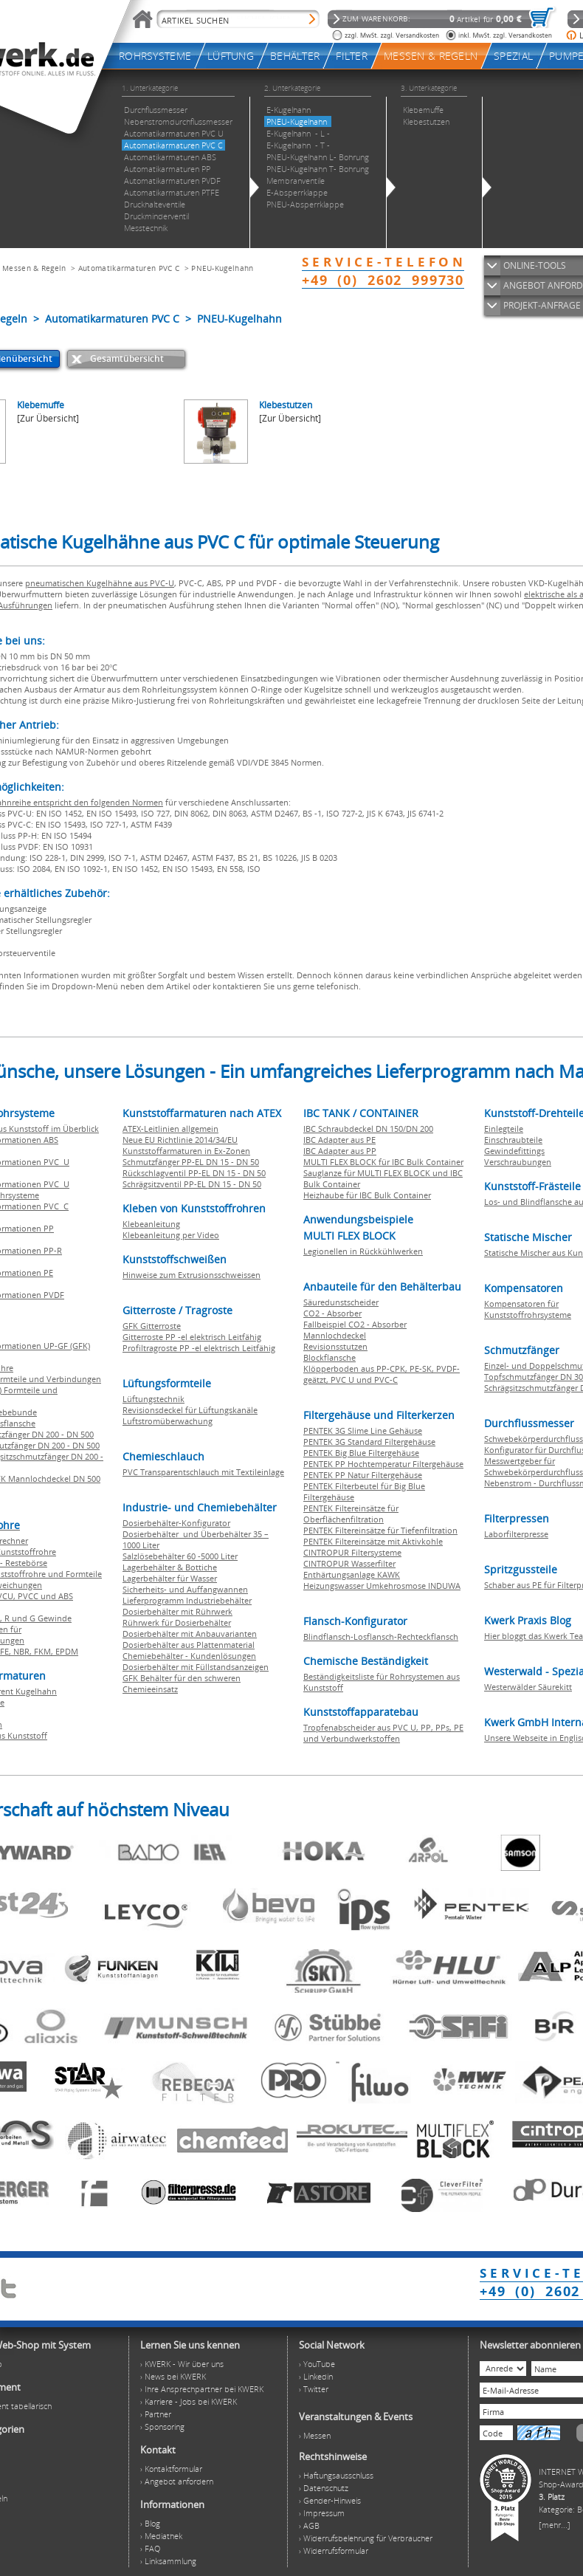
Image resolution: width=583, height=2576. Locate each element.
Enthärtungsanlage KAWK (351, 1574)
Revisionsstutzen (335, 1346)
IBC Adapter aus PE (339, 1139)
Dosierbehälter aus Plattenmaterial (189, 1644)
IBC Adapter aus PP (339, 1150)
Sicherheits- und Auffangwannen (185, 1589)
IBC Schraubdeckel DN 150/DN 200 (368, 1128)
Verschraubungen (517, 1161)
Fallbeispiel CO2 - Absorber (355, 1324)
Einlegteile (503, 1128)
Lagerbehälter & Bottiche (170, 1567)
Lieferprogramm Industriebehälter (187, 1600)
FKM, (44, 1651)
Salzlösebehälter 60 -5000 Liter (180, 1556)
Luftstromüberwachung (168, 1420)
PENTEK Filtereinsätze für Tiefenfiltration (380, 1530)
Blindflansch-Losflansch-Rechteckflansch (380, 1636)
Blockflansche (329, 1357)
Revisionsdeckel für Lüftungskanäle (190, 1409)
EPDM (66, 1651)
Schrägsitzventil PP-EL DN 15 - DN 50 (192, 1183)
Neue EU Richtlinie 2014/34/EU (180, 1139)
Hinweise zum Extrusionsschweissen (192, 1274)
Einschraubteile (513, 1139)
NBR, (23, 1651)
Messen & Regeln (34, 268)
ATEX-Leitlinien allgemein (170, 1128)
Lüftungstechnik (153, 1398)
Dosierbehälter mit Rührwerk (177, 1611)
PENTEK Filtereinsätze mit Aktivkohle (373, 1541)
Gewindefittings (514, 1150)
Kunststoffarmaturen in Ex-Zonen (186, 1150)
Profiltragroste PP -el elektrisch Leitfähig (199, 1347)
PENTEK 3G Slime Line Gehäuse (362, 1430)
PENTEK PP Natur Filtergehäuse (362, 1474)
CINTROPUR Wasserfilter (349, 1563)
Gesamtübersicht (127, 358)
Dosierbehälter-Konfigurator (176, 1522)
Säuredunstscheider (341, 1302)
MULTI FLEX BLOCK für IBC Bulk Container (383, 1161)
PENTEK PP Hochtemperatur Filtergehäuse (383, 1463)
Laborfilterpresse (516, 1533)
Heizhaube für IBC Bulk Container (367, 1195)
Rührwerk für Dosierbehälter (177, 1622)
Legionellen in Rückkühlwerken (363, 1251)
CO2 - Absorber (332, 1313)
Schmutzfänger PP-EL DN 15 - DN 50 (191, 1161)
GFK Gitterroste (152, 1325)
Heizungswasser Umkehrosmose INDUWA (381, 1585)
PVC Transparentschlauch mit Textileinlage (203, 1471)
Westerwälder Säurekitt (528, 1686)
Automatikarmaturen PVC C (128, 268)
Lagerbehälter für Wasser (170, 1578)
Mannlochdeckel (334, 1335)
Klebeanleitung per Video (171, 1234)
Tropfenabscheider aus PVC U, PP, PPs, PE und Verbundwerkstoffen (383, 1733)
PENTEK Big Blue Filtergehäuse (361, 1452)
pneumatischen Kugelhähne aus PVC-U (99, 582)
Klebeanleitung (151, 1223)
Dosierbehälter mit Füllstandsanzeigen (196, 1666)
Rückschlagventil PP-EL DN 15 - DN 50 (194, 1172)
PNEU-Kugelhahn (222, 268)
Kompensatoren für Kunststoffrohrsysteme (527, 1309)
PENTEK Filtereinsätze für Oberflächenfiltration (351, 1513)
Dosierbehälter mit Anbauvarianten (190, 1633)
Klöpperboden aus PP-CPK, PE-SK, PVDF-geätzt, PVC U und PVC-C (381, 1374)
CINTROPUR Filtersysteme (352, 1552)
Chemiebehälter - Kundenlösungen (189, 1655)
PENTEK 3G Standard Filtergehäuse (369, 1441)
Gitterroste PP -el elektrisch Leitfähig (192, 1336)
